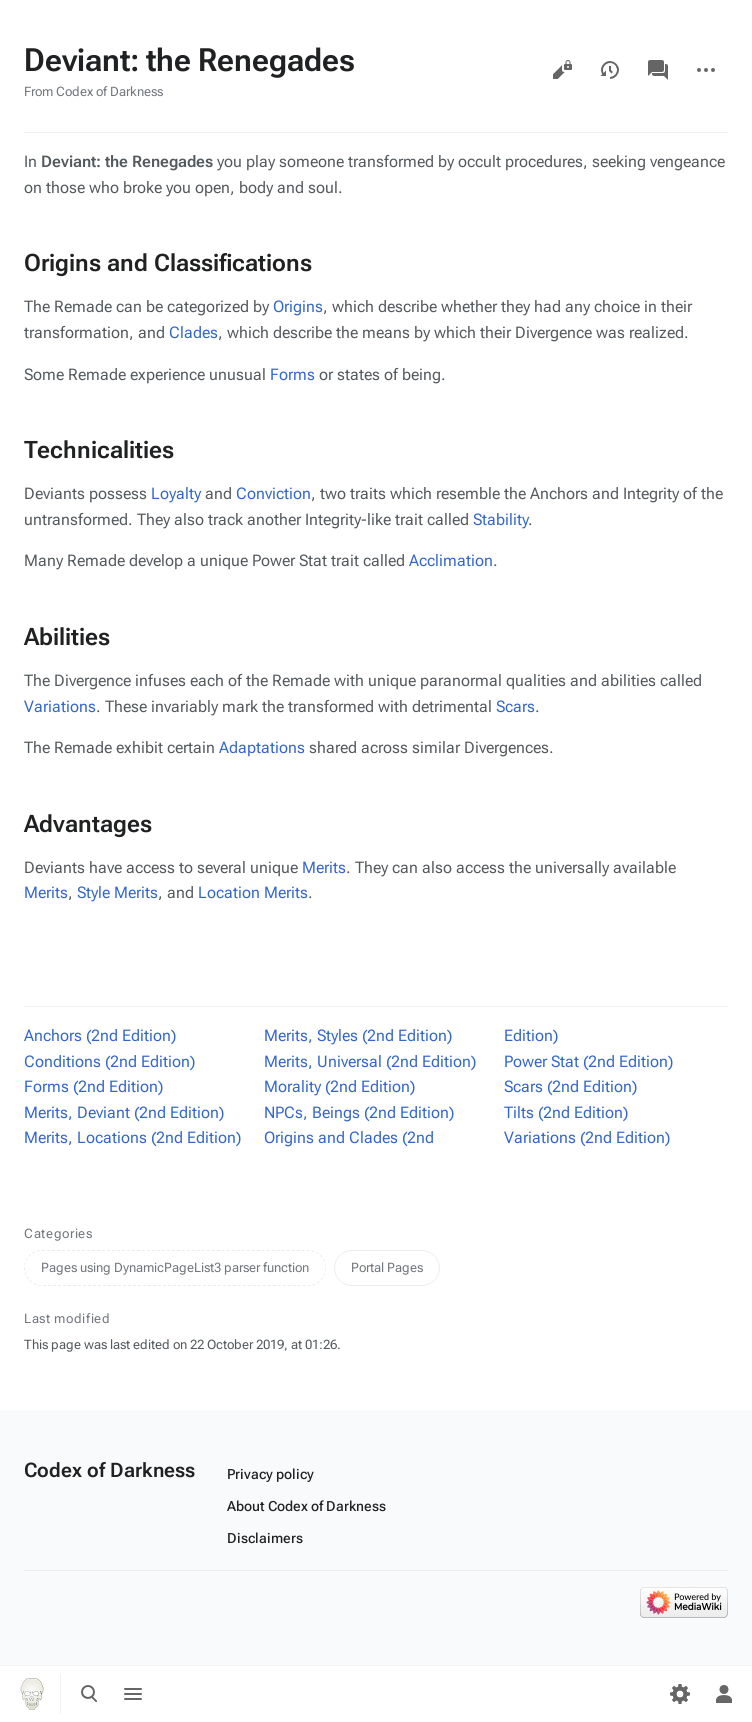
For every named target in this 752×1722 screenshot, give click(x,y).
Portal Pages (387, 1267)
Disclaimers (265, 1538)
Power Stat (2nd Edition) (588, 1061)
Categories (58, 1233)
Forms (292, 374)
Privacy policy (270, 1474)
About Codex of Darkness (306, 1506)
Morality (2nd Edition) (339, 1086)
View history (610, 70)
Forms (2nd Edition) (93, 1086)
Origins (298, 306)
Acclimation (451, 560)
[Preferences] (680, 1694)
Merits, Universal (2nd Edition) (370, 1061)
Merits (324, 867)
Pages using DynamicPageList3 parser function (175, 1267)
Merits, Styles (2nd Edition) (358, 1035)
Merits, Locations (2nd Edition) (132, 1137)
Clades (193, 332)
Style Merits (117, 892)
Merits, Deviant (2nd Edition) (124, 1112)
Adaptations (262, 747)
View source (562, 70)
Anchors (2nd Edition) (100, 1035)
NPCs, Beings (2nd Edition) (359, 1112)
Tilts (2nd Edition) (566, 1112)
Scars (515, 706)
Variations (60, 706)
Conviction (273, 493)
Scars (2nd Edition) (570, 1086)
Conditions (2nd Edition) (109, 1061)
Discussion (658, 70)
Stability (500, 519)
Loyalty (176, 493)
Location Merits (253, 892)
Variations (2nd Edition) (587, 1137)
